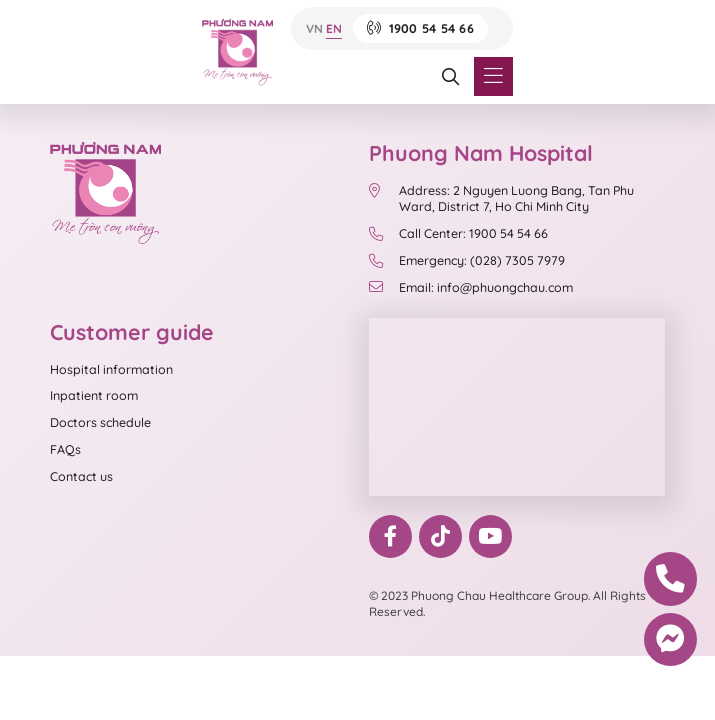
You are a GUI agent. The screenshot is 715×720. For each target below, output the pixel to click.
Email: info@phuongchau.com (471, 287)
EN (334, 28)
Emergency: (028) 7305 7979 (467, 260)
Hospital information (111, 369)
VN (314, 28)
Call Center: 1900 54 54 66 (458, 233)
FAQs (65, 449)
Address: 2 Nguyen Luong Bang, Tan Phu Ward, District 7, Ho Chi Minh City (501, 198)
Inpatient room (94, 395)
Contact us (81, 476)
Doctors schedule (100, 422)
